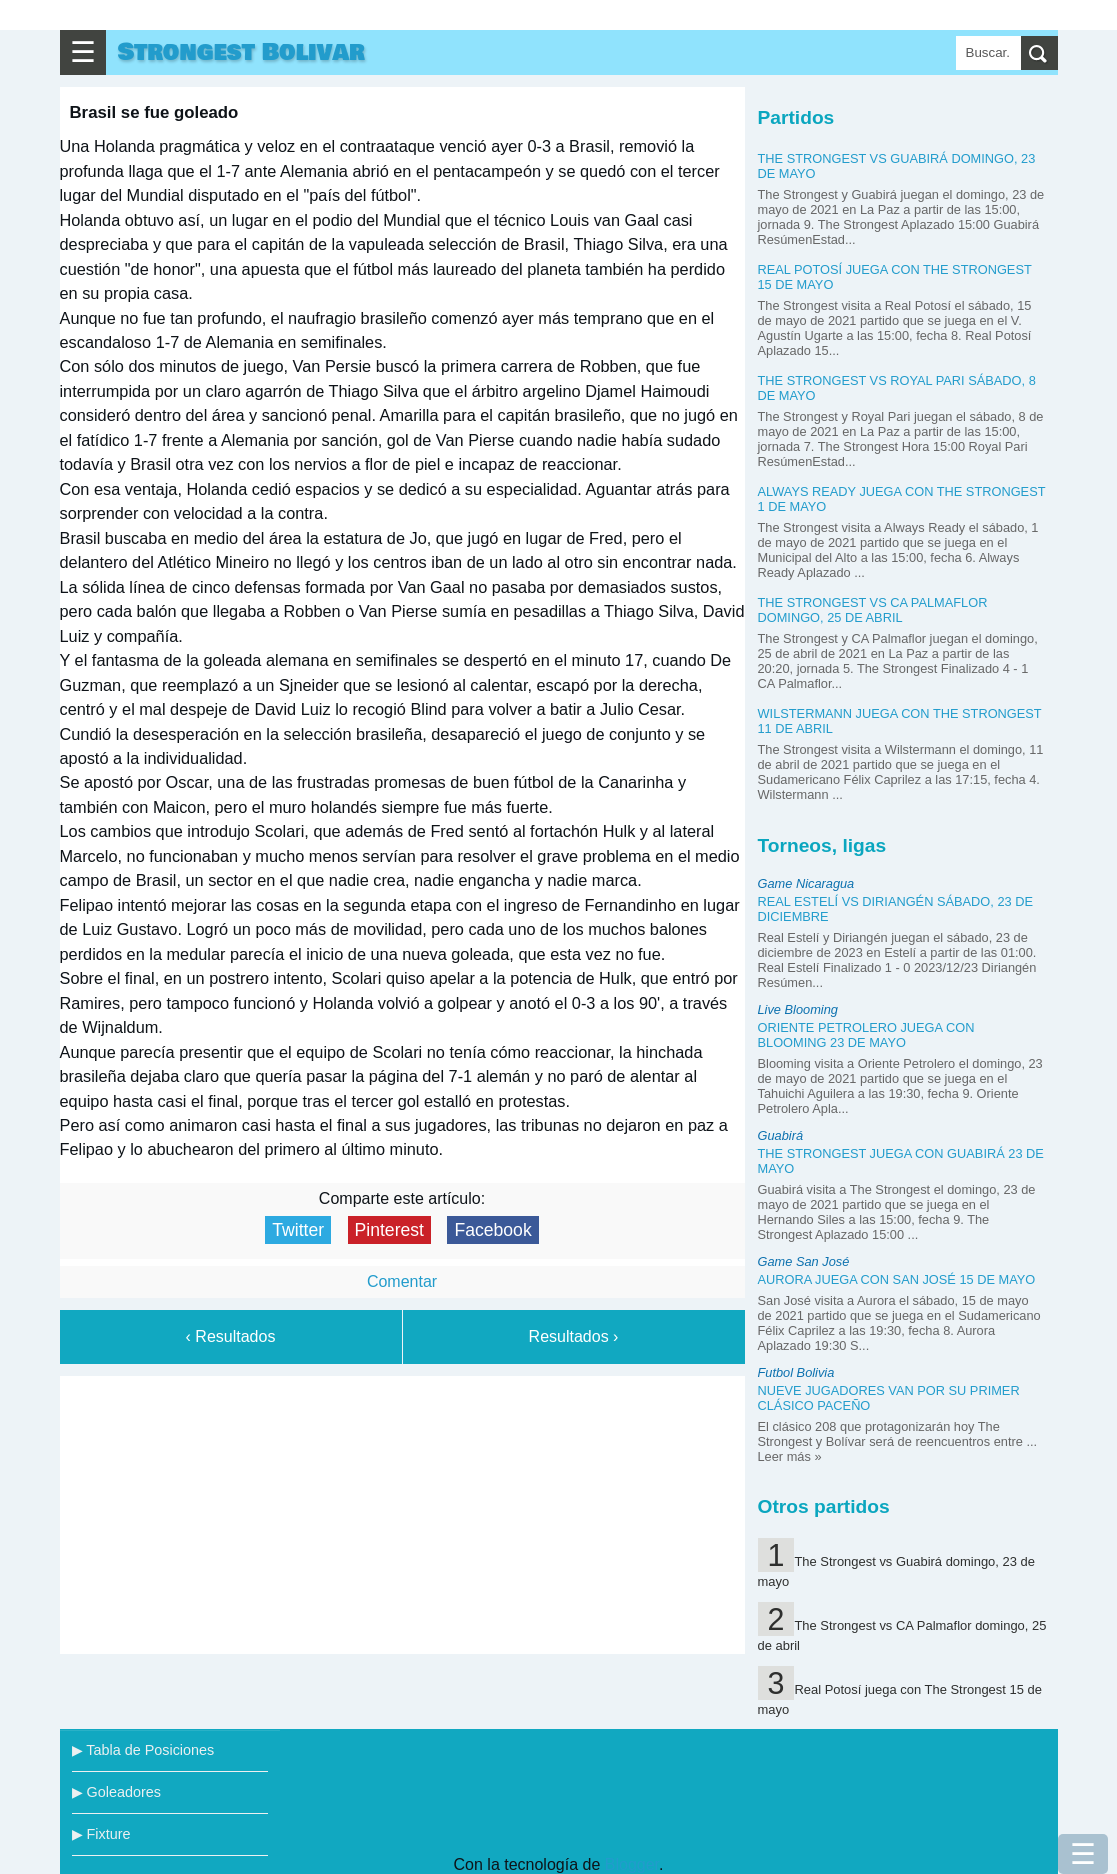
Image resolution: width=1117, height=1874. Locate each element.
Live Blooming (798, 1009)
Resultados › (574, 1336)
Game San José (804, 1261)
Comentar (402, 1281)
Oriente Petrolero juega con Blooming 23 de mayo (866, 1035)
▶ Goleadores (116, 1792)
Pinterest (389, 1230)
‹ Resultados (231, 1336)
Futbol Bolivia (796, 1372)
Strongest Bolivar (241, 52)
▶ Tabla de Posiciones (143, 1750)
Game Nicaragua (806, 883)
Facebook (492, 1230)
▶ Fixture (101, 1834)
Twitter (298, 1230)
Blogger (632, 1864)
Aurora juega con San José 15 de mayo (897, 1279)
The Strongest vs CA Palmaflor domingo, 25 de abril (873, 610)
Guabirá (781, 1135)
